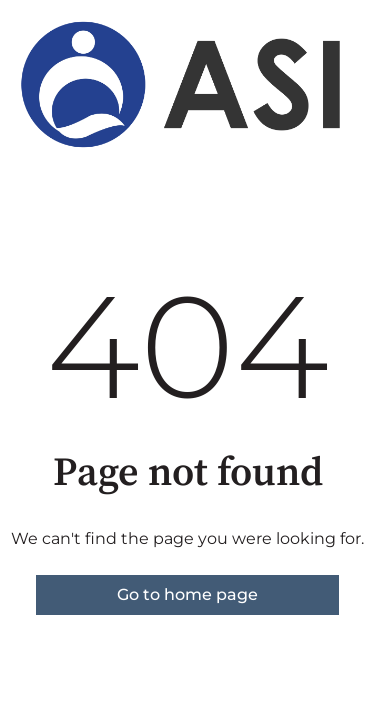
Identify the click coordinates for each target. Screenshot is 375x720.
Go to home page (187, 594)
